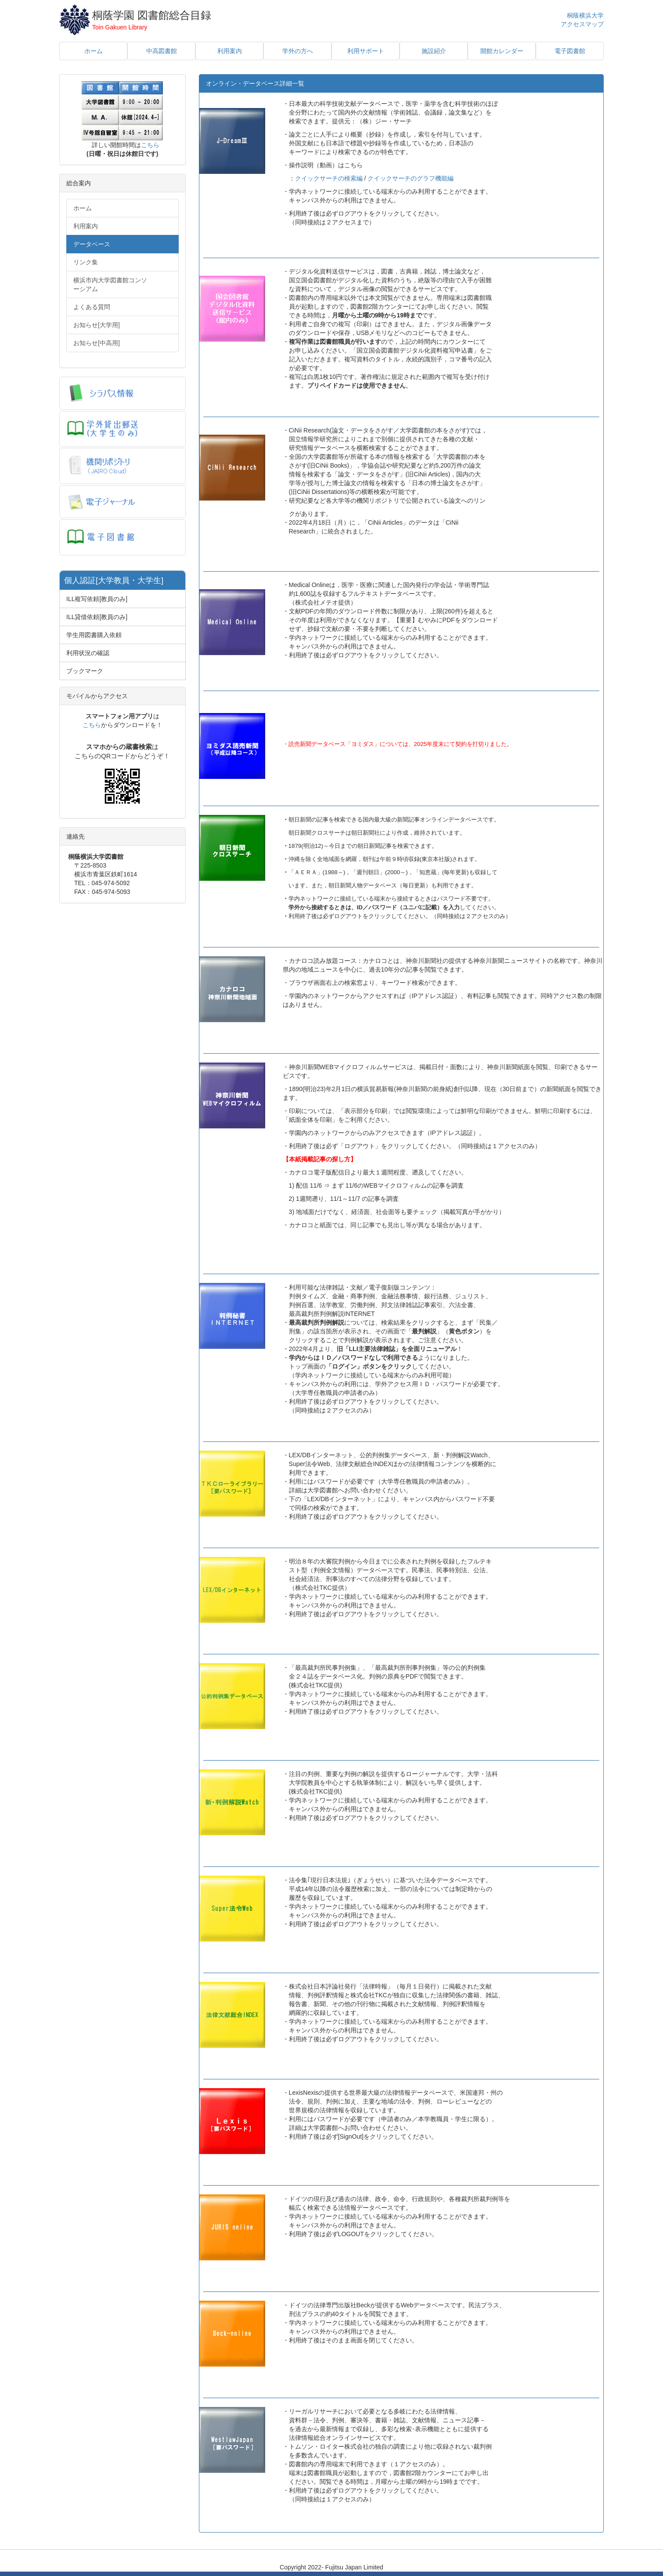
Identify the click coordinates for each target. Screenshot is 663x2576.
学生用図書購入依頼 (94, 634)
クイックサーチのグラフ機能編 (411, 178)
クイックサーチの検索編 (329, 178)
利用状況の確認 (87, 652)
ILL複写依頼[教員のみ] (96, 598)
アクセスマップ (582, 24)
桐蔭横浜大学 (585, 15)
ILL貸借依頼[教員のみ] (96, 616)
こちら (150, 144)
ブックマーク (84, 670)
